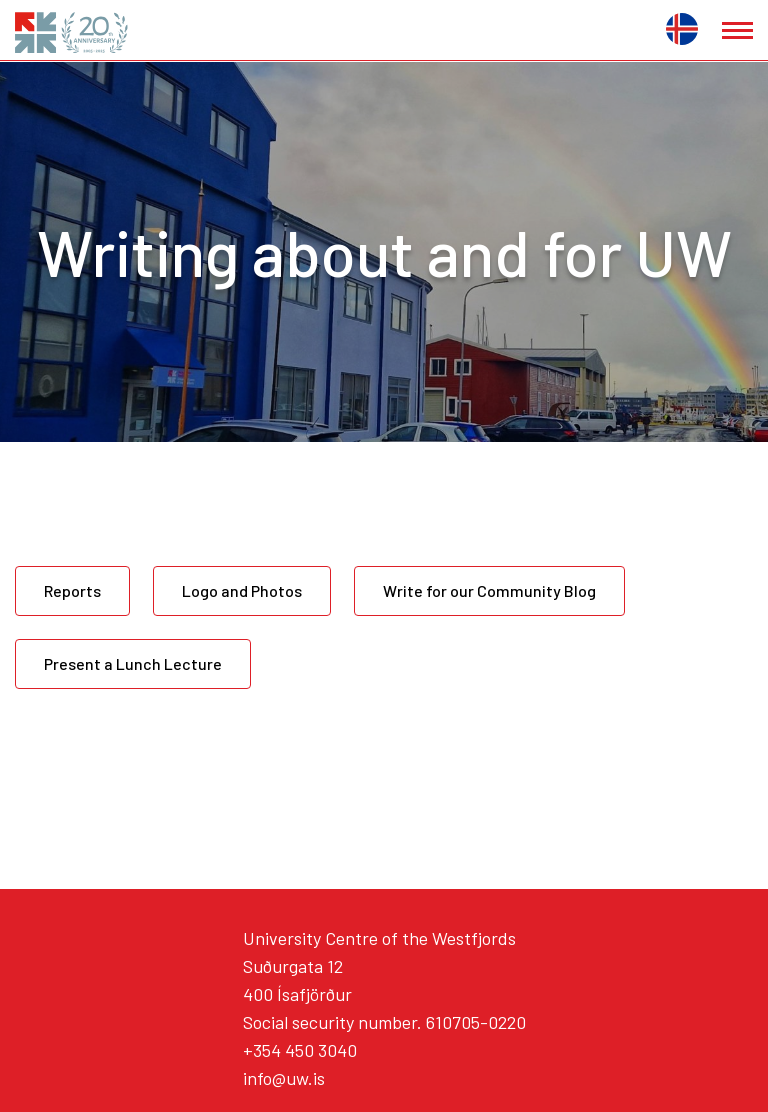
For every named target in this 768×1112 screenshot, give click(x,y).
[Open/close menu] (737, 30)
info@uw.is (284, 1078)
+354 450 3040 (300, 1050)
